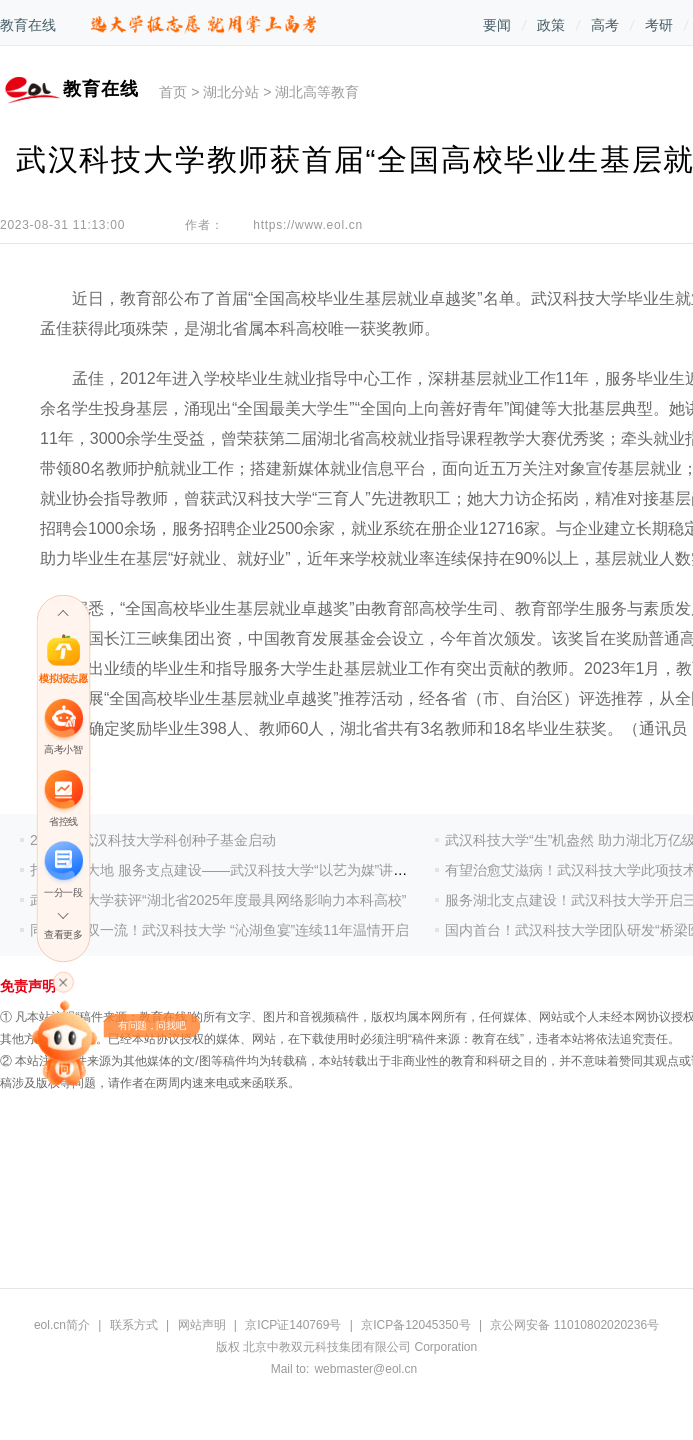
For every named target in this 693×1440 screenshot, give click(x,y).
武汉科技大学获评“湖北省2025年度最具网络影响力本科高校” (218, 900)
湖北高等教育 (317, 92)
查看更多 (63, 934)
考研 (659, 25)
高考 (605, 25)
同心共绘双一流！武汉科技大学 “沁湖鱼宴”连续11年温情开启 (219, 930)
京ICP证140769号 (293, 1325)
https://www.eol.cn (308, 225)
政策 (551, 25)
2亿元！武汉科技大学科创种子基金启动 (153, 840)
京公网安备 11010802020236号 (574, 1325)
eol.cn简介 (62, 1325)
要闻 (497, 25)
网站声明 (202, 1325)
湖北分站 (231, 92)
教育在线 (28, 25)
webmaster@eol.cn (365, 1369)
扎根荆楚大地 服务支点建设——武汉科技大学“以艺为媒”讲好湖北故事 (246, 870)
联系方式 (134, 1325)
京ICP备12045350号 (415, 1325)
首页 (173, 92)
